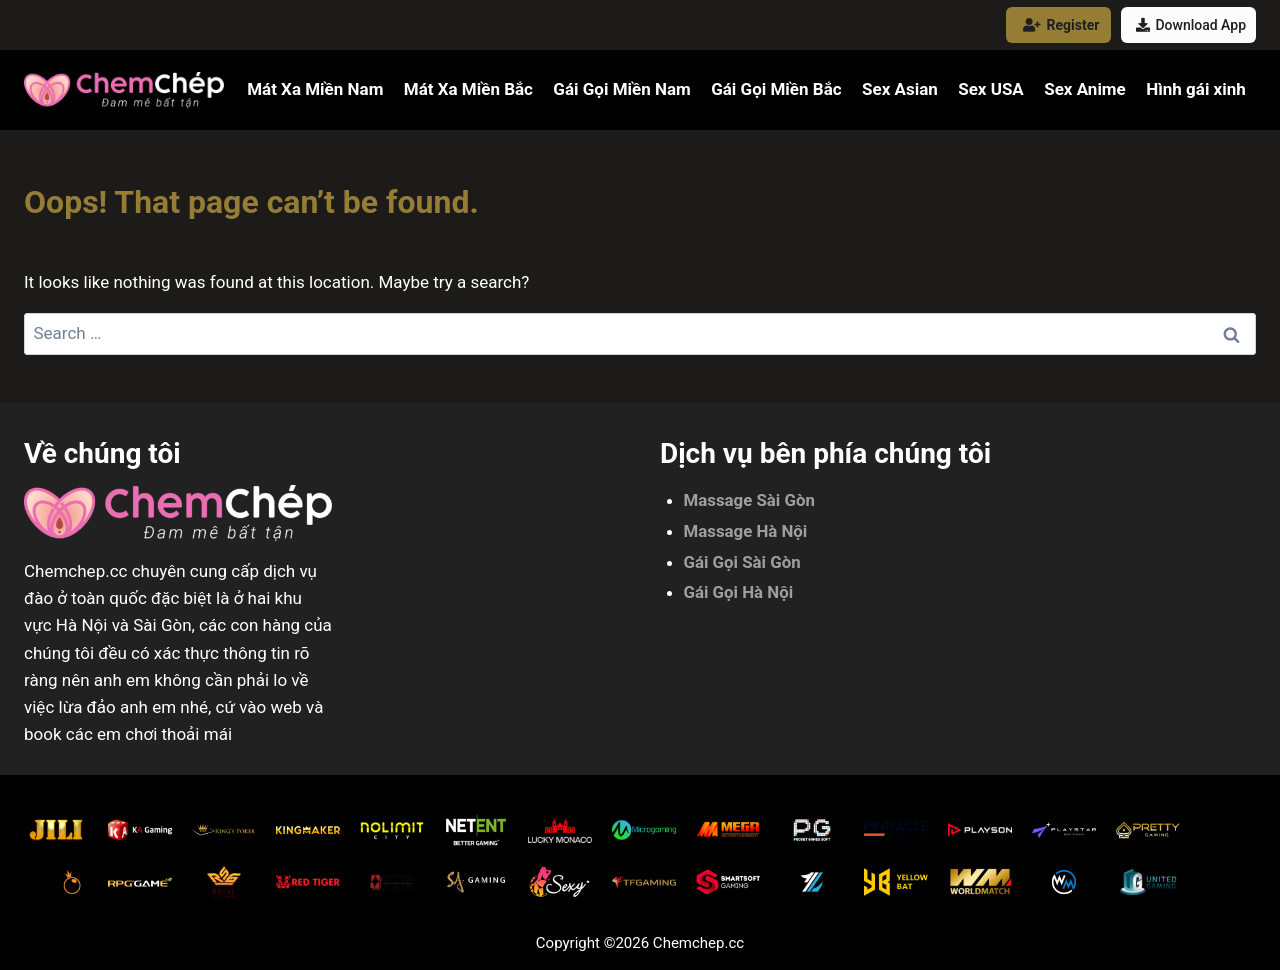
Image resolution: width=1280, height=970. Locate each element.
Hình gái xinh (1196, 89)
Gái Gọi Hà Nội (739, 592)
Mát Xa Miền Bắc (468, 89)
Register (1061, 25)
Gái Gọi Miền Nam (621, 89)
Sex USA (991, 89)
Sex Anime (1085, 89)
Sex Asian (900, 89)
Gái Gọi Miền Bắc (776, 89)
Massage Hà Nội (746, 531)
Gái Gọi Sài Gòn (743, 562)
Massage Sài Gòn (750, 500)
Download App (1191, 25)
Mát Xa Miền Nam (315, 89)
